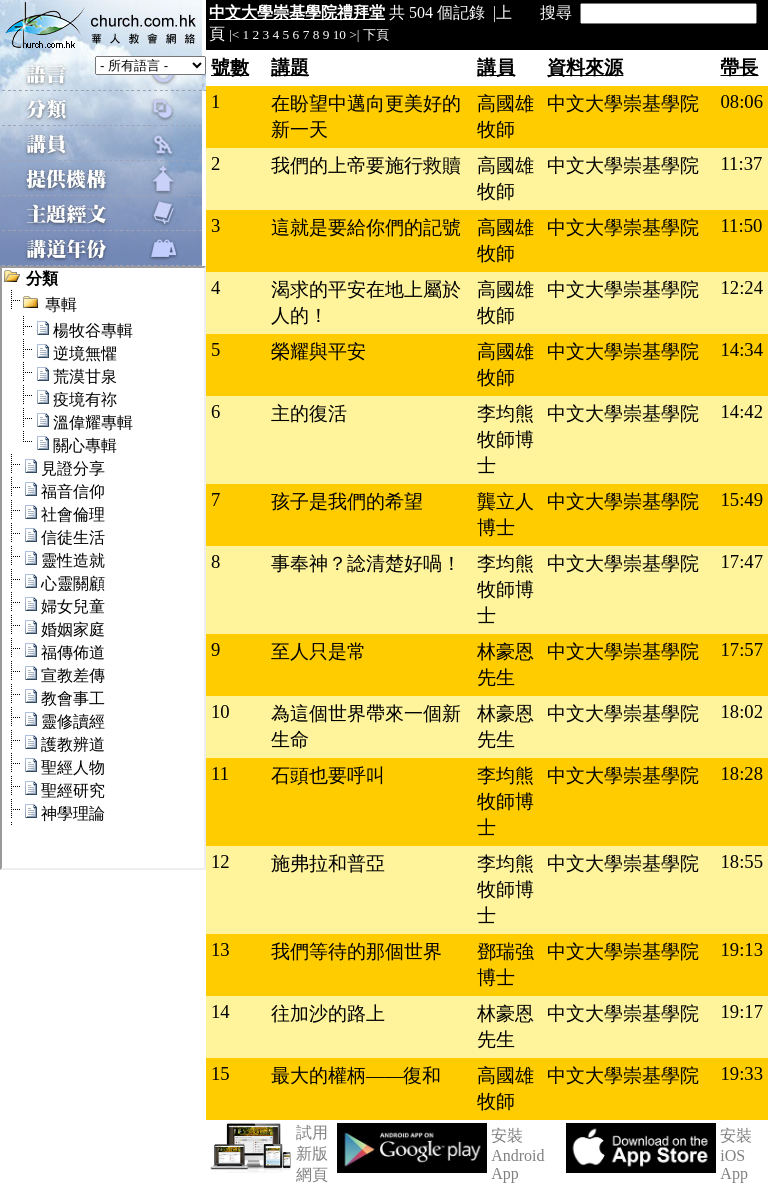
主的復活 (309, 413)
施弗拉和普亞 (328, 863)
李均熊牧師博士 (505, 439)
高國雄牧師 (505, 116)
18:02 (741, 711)
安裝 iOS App (736, 1154)
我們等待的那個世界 (356, 951)
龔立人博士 (505, 514)
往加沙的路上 (328, 1013)
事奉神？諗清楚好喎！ (366, 563)
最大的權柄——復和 (356, 1075)
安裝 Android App (517, 1154)
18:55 (741, 861)
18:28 (741, 773)
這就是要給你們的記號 (366, 227)
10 (339, 34)
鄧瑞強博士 (505, 964)
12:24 (741, 287)
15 (220, 1073)
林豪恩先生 (505, 664)
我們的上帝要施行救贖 (366, 165)
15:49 (741, 499)
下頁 (376, 34)
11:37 (741, 163)
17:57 (741, 649)
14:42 (741, 411)
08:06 (741, 101)
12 (220, 861)
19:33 (741, 1073)
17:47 (741, 561)
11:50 (741, 225)
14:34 (741, 349)
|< (234, 34)
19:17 (741, 1011)
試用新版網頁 (312, 1153)
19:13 (741, 949)
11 (220, 773)
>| (354, 34)
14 (220, 1011)
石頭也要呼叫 (328, 775)
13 (220, 949)
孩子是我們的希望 (347, 501)
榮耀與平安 (318, 351)
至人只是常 (318, 651)
